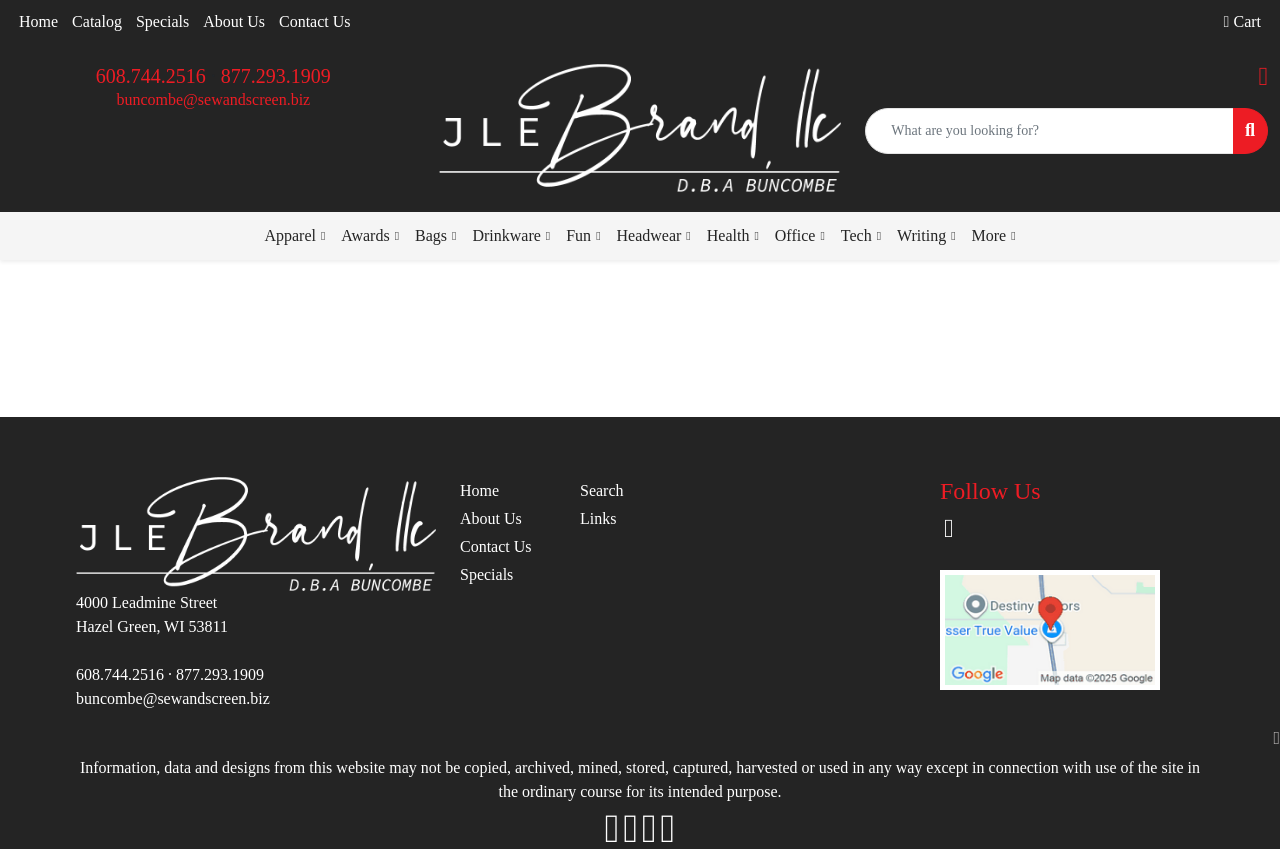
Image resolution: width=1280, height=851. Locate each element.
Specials (162, 21)
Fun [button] (578, 235)
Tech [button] (856, 235)
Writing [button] (921, 235)
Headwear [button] (649, 235)
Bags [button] (431, 235)
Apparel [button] (290, 235)
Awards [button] (365, 235)
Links (598, 518)
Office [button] (795, 235)
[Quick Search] (1049, 131)
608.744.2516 (151, 76)
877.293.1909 (276, 76)
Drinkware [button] (506, 235)
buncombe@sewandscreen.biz (213, 99)
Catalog (97, 21)
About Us (234, 21)
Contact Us (315, 21)
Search (602, 490)
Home (38, 21)
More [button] (989, 235)
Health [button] (728, 235)
